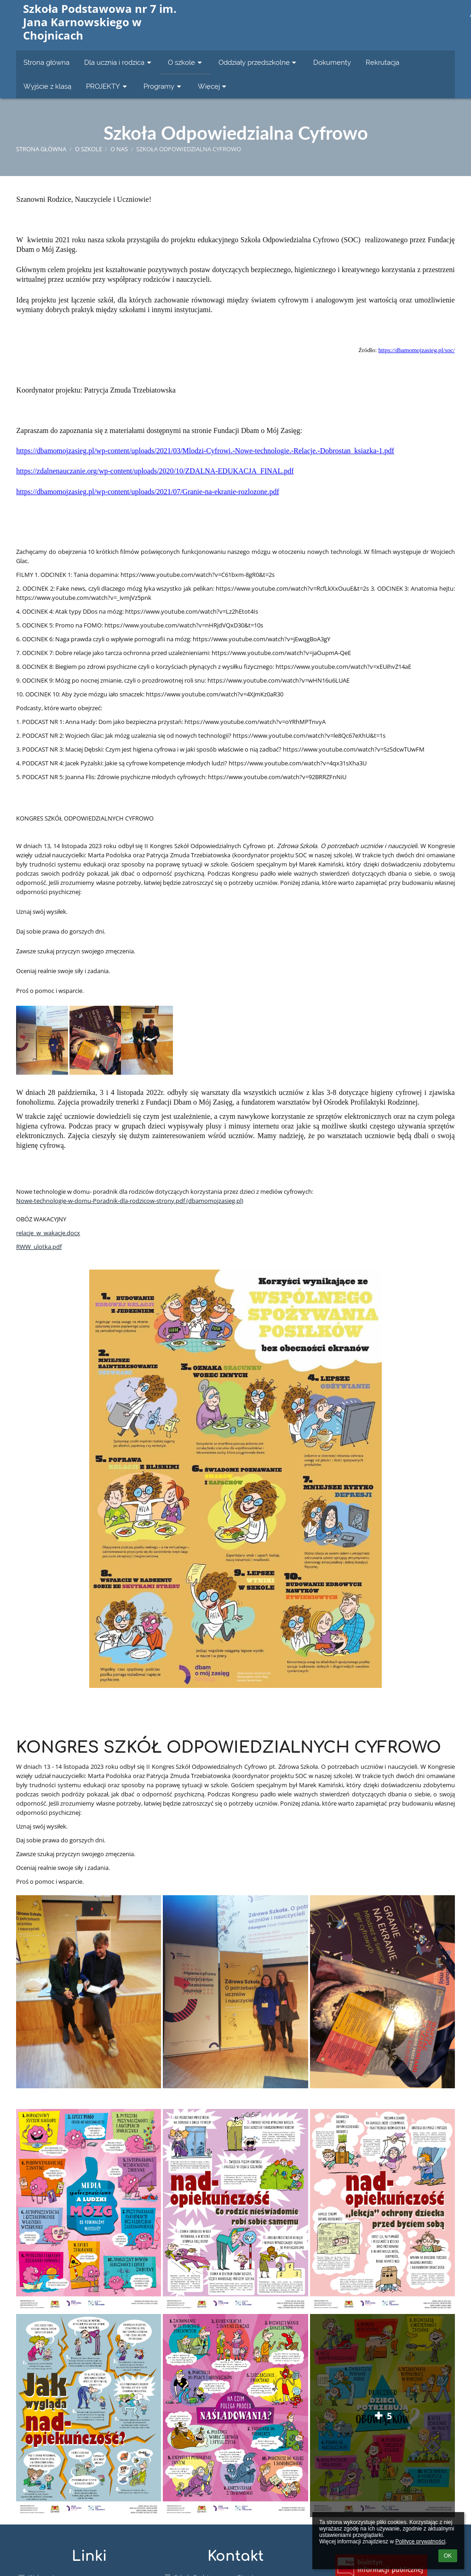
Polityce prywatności (420, 2541)
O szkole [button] (186, 62)
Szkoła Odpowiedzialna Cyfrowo (188, 149)
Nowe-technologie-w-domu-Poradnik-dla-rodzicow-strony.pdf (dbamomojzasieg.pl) (129, 1201)
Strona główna (41, 149)
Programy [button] (163, 86)
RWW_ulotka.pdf (39, 1246)
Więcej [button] (213, 86)
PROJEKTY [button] (107, 86)
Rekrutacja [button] (382, 62)
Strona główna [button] (46, 62)
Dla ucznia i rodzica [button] (118, 62)
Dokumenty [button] (332, 62)
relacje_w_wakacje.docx (48, 1233)
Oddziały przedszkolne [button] (258, 62)
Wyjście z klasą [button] (47, 86)
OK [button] (448, 2556)
